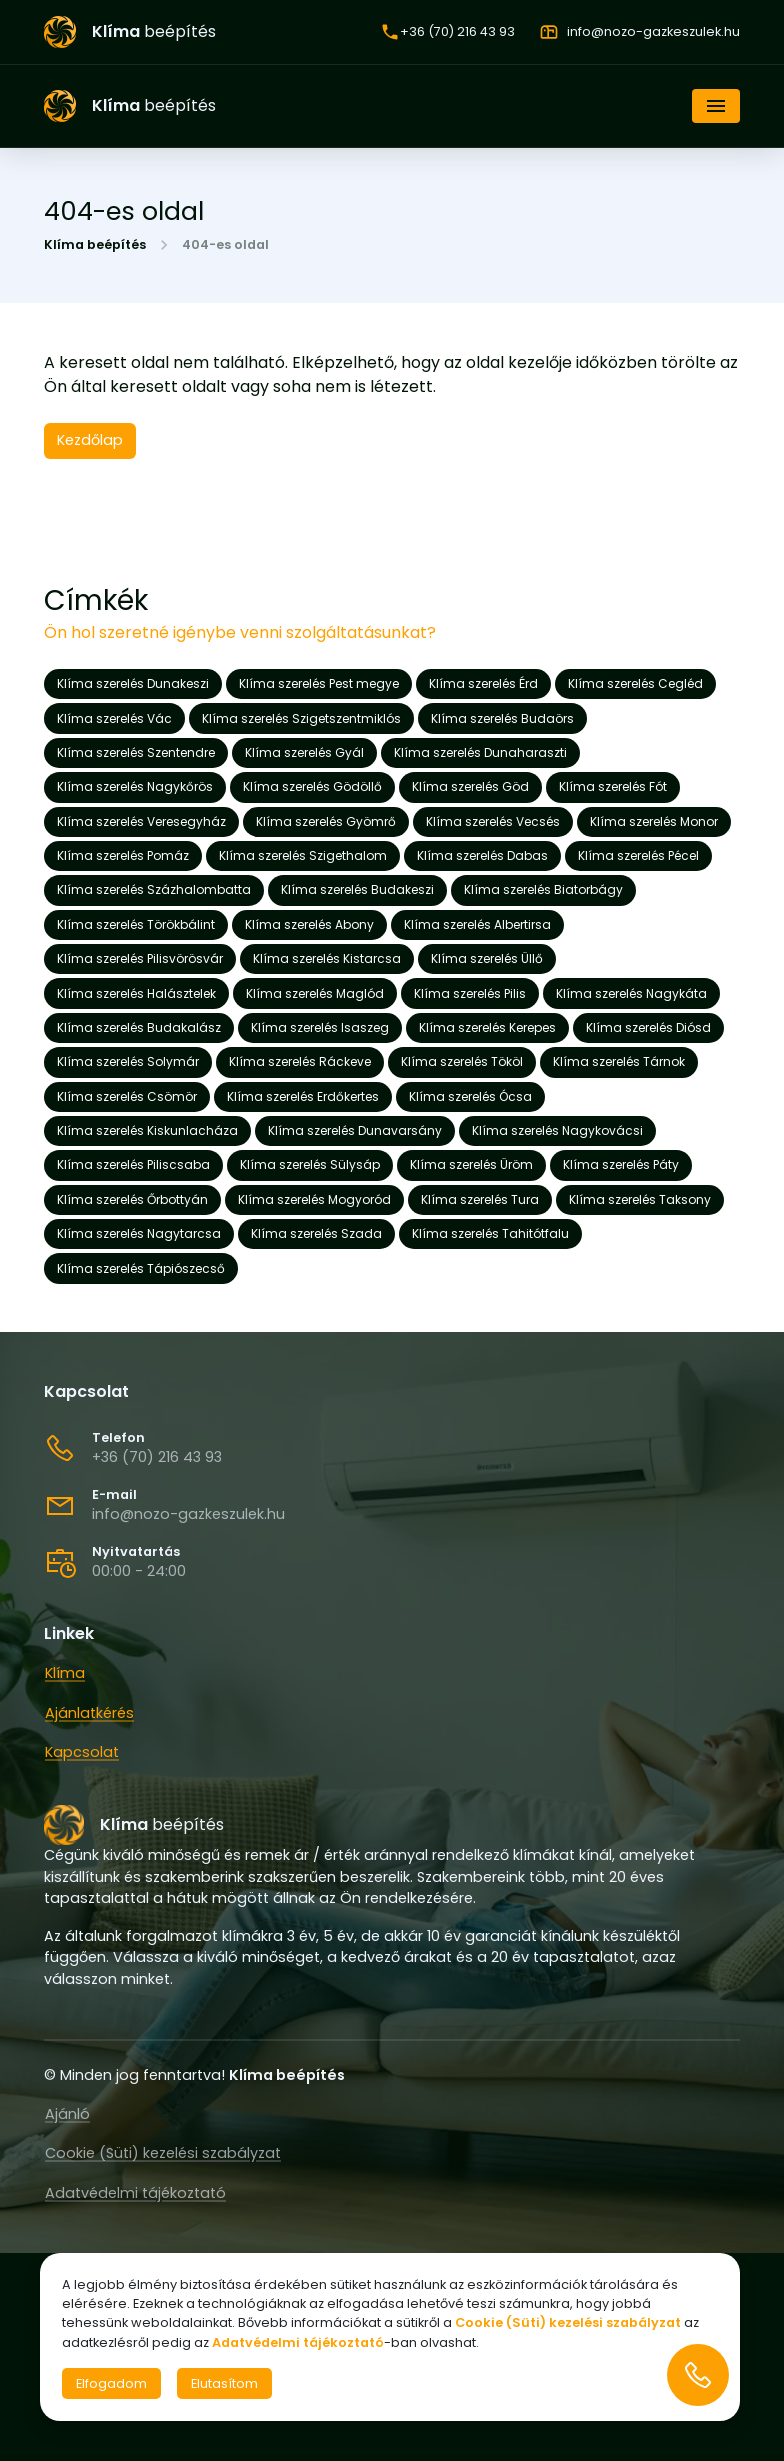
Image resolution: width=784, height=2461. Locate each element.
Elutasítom (224, 2383)
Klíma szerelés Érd (483, 683)
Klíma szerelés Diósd (648, 1027)
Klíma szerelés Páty (621, 1164)
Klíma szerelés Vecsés (493, 821)
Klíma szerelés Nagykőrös (135, 786)
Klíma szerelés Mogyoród (314, 1199)
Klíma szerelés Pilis (470, 993)
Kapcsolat (82, 1752)
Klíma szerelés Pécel (638, 855)
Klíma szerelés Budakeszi (357, 889)
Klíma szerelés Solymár (128, 1061)
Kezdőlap (90, 440)
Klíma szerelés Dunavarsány (355, 1130)
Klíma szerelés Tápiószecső (141, 1268)
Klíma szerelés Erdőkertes (303, 1096)
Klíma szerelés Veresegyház (141, 821)
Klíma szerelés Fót (613, 786)
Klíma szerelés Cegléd (635, 683)
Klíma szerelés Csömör (127, 1096)
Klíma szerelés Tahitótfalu (490, 1233)
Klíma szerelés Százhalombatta (154, 889)
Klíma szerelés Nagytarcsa (139, 1233)
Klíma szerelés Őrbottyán (132, 1199)
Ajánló (67, 2113)
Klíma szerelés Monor (654, 821)
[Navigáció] (716, 106)
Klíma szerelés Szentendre (136, 752)
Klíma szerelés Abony (309, 924)
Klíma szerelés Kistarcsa (327, 958)
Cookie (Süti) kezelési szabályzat (163, 2153)
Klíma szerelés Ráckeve (300, 1061)
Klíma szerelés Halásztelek (136, 993)
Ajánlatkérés (89, 1713)
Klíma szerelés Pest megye (319, 683)
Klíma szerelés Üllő (487, 958)
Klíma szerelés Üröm (471, 1164)
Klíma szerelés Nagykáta (631, 993)
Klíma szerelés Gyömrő (326, 821)
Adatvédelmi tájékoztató (135, 2192)
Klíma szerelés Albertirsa (477, 924)
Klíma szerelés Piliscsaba (133, 1164)
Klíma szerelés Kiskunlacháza (147, 1130)
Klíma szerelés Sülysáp (310, 1164)
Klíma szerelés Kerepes (487, 1027)
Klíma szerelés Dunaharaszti (480, 752)
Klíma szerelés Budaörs (502, 718)
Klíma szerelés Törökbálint (136, 924)
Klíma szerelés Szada (316, 1233)
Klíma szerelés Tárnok (619, 1061)
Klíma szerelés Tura (480, 1199)
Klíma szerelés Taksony (640, 1199)
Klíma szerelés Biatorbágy (543, 889)
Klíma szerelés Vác (114, 718)
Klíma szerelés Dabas (482, 855)
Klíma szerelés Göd (470, 786)
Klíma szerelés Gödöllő (312, 786)
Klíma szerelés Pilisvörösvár (140, 958)
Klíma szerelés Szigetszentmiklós (301, 718)
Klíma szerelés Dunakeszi (133, 683)
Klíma (65, 1673)
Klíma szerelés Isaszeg (320, 1027)
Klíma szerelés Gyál (304, 752)
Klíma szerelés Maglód (315, 993)
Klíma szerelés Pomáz (123, 855)
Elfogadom (111, 2383)
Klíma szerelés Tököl (462, 1061)
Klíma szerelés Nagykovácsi (557, 1130)
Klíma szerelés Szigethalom (303, 855)
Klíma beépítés (95, 245)
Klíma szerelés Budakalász (139, 1027)
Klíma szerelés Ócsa (470, 1096)
